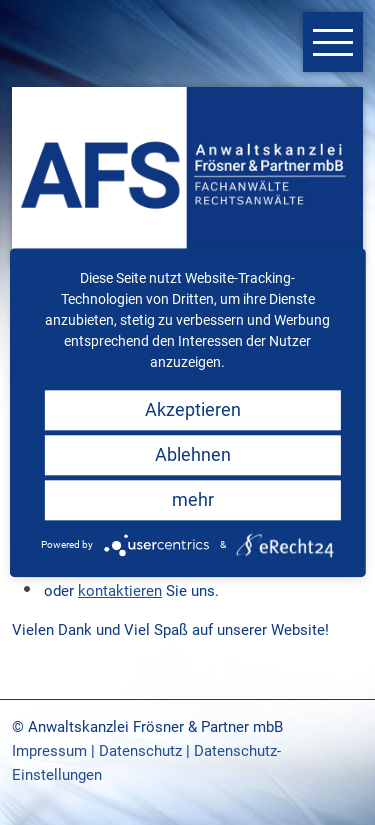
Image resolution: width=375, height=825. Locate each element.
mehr (193, 499)
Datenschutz (140, 751)
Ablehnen (193, 454)
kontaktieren (120, 591)
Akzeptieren (193, 409)
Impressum (49, 751)
